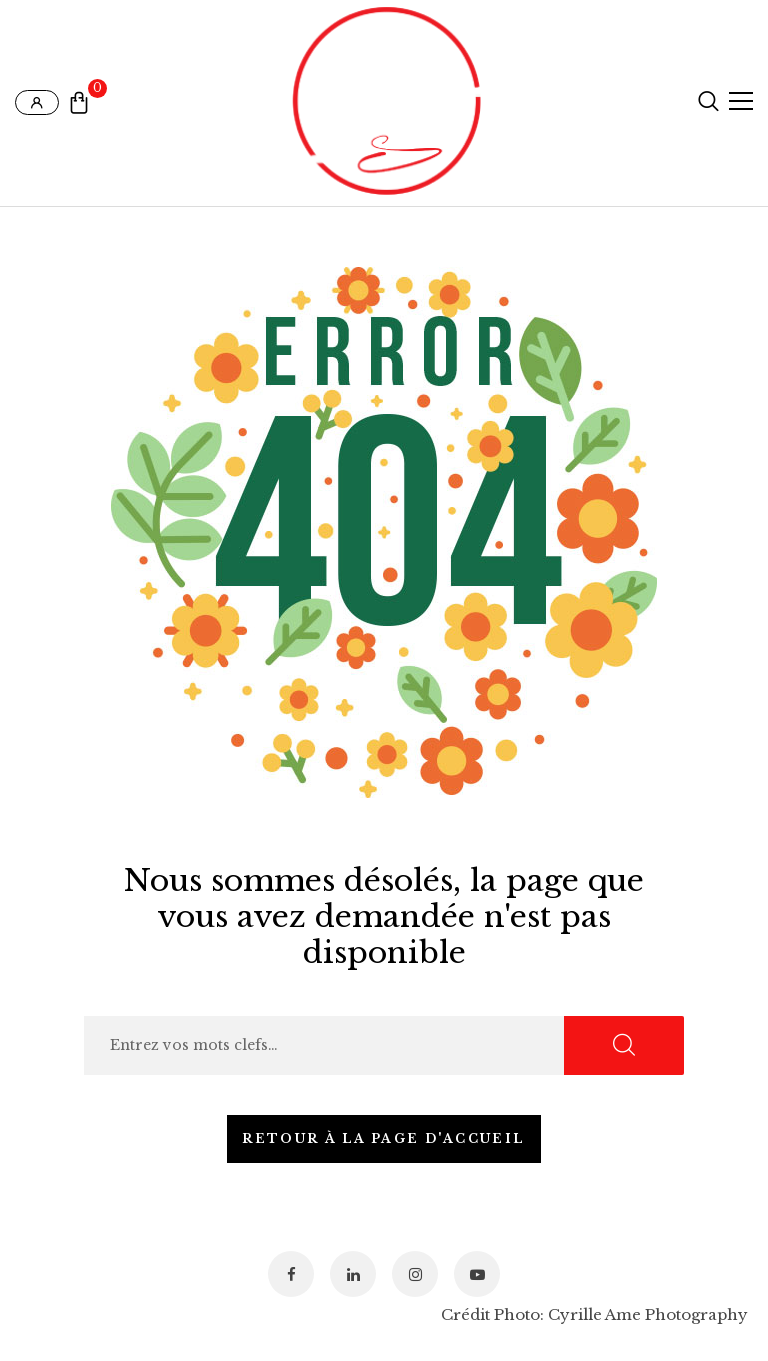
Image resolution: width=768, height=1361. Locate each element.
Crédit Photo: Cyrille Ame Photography (594, 1314)
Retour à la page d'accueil (383, 1138)
